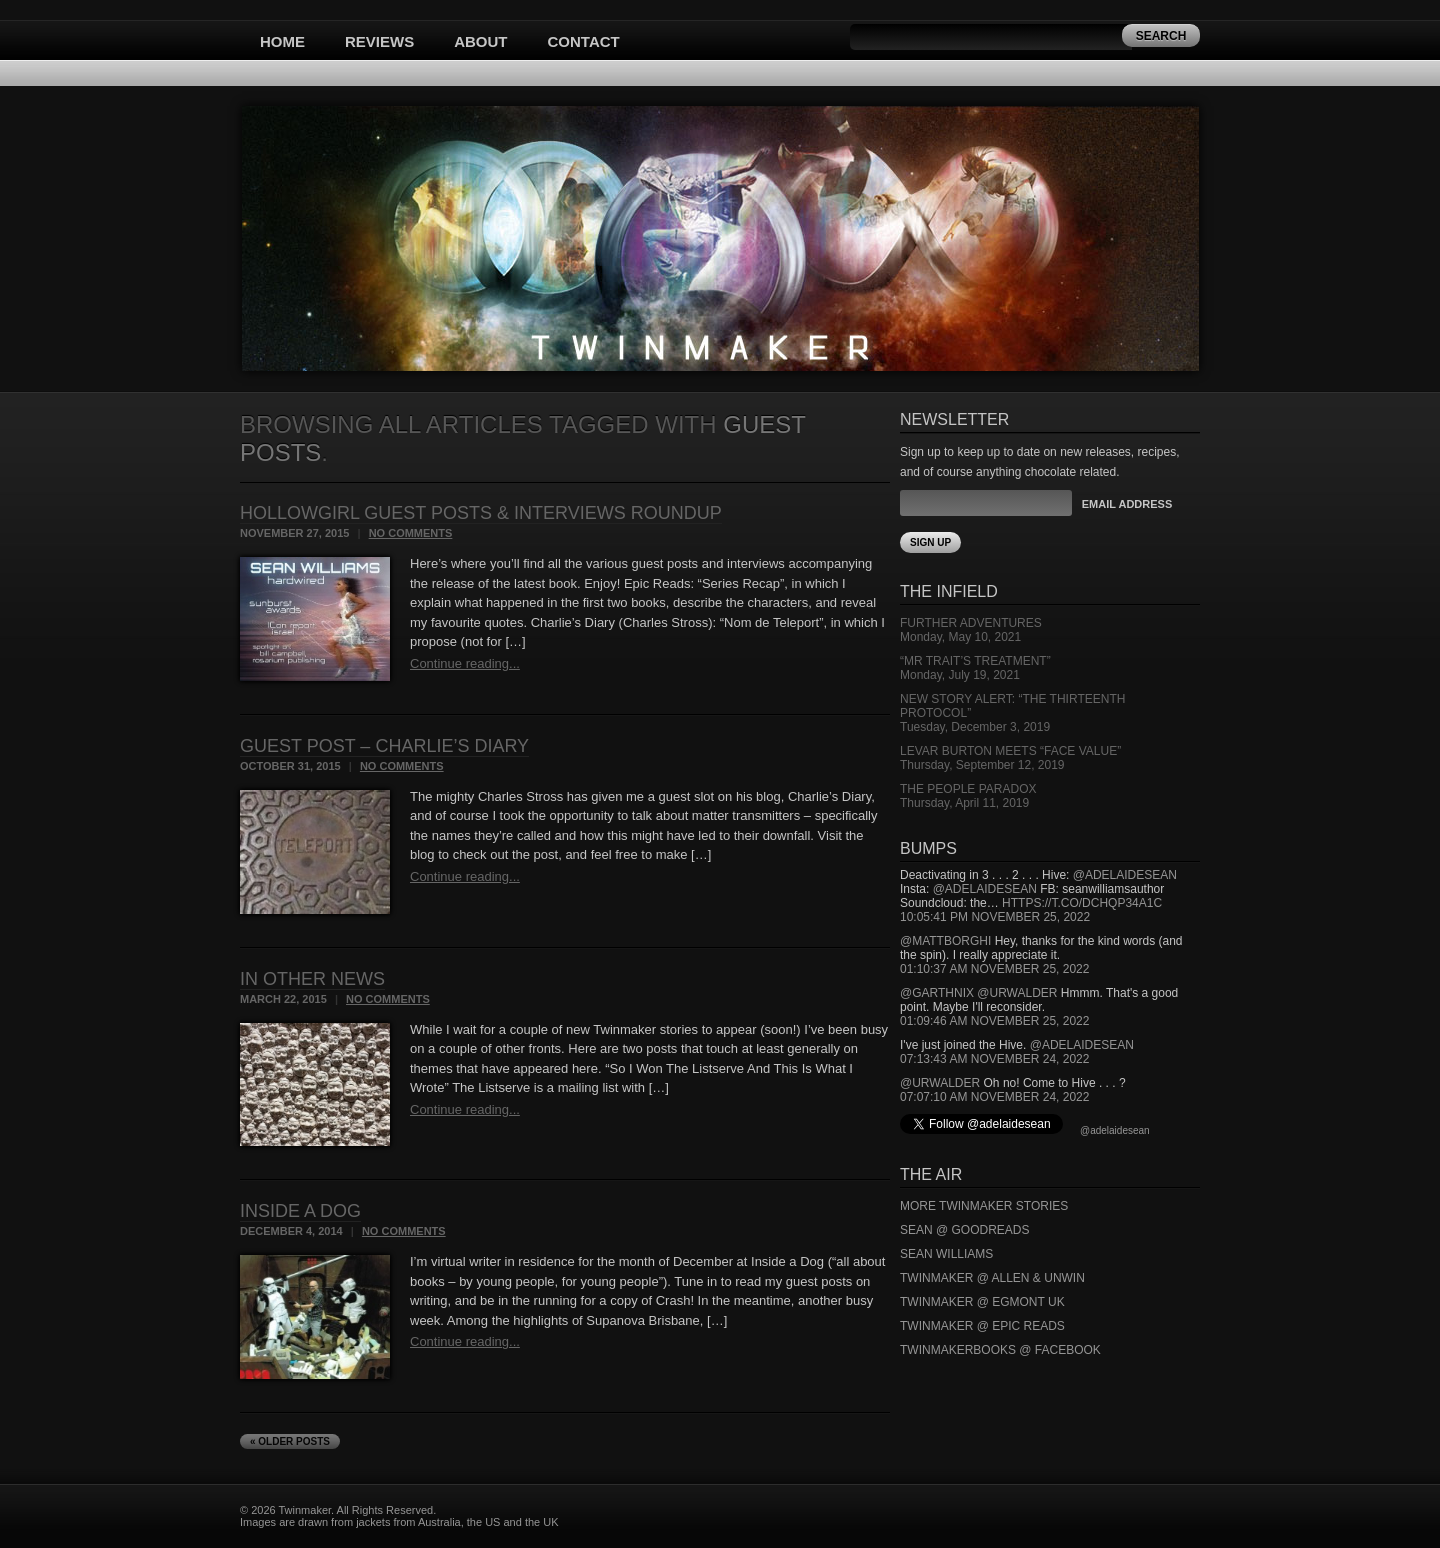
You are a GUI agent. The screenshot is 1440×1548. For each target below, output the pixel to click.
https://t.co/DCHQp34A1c (1082, 903)
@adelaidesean (1125, 875)
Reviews (379, 41)
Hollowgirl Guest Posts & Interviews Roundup (481, 513)
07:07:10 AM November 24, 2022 (994, 1097)
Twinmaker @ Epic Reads (982, 1326)
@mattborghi (945, 941)
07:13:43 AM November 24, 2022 (994, 1059)
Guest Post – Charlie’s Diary (384, 746)
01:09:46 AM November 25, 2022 (994, 1021)
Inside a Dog (300, 1211)
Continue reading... (465, 663)
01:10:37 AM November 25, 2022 (994, 969)
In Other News (312, 979)
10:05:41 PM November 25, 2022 (995, 917)
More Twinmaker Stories (984, 1206)
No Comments (411, 533)
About (480, 41)
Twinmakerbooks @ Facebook (1000, 1350)
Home (282, 41)
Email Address (1127, 504)
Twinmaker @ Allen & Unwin (992, 1278)
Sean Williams (946, 1254)
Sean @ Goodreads (965, 1230)
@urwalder (1017, 993)
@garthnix (937, 993)
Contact (584, 41)
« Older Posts (290, 1441)
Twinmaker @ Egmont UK (982, 1302)
